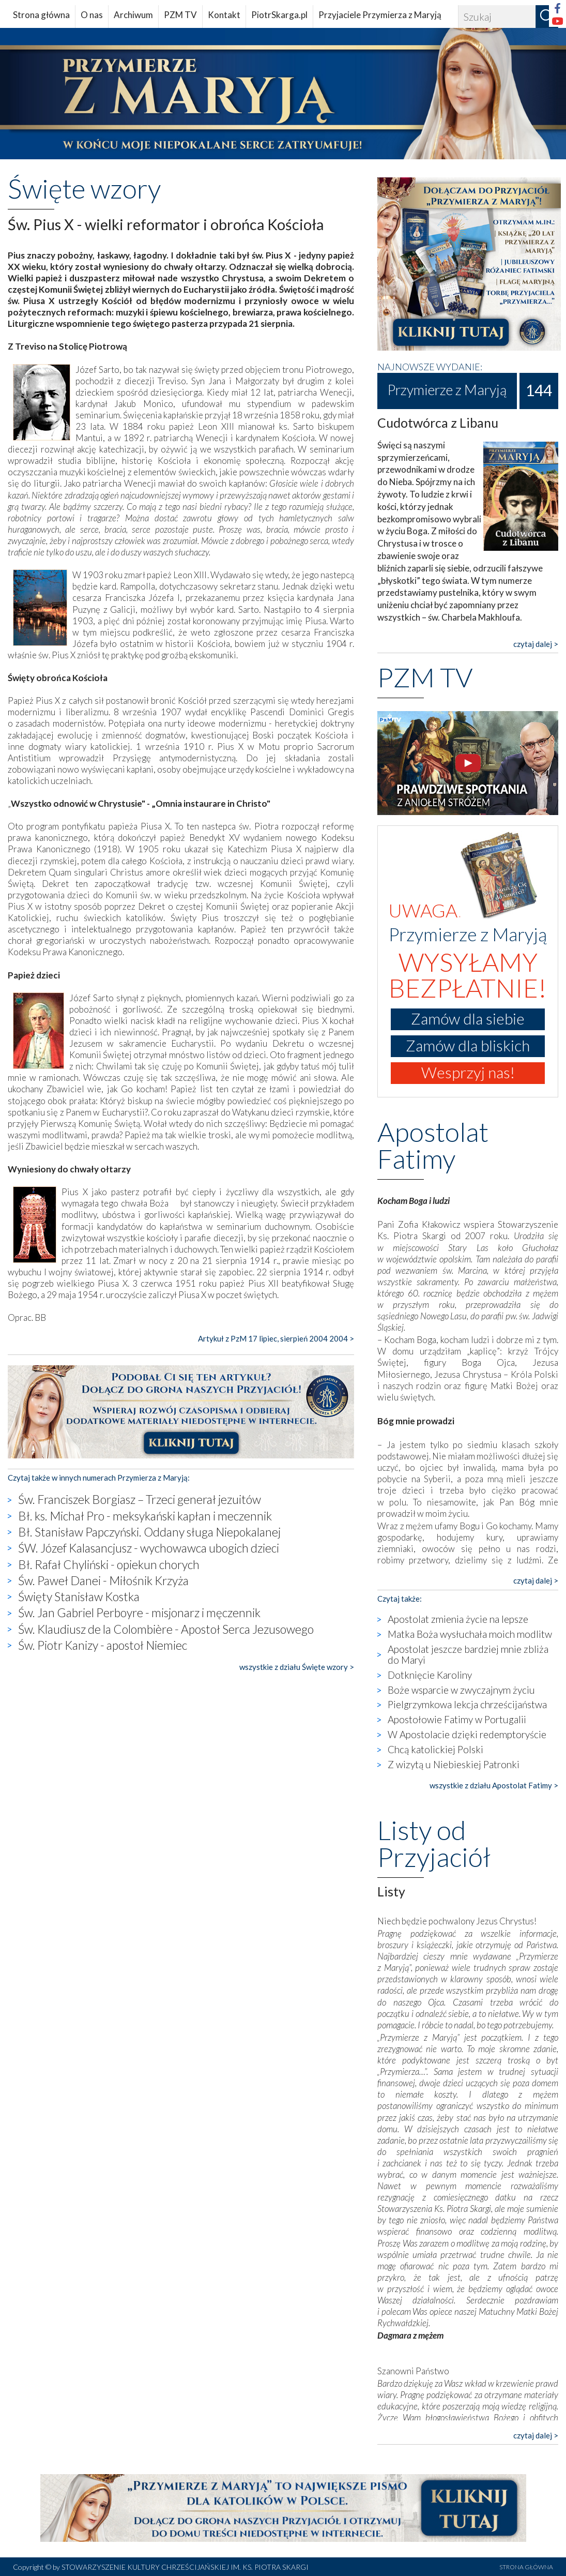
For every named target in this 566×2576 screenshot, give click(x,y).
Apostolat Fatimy (432, 1145)
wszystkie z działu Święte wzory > (296, 1666)
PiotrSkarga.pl (279, 14)
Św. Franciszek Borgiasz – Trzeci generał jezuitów (139, 1499)
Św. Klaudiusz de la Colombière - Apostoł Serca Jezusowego (166, 1629)
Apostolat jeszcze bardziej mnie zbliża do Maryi (468, 1654)
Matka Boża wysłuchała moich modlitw (470, 1634)
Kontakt (224, 14)
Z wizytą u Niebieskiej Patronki (453, 1764)
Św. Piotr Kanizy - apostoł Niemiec (102, 1645)
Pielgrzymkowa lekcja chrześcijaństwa (467, 1704)
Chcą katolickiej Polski (435, 1749)
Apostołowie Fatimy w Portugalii (457, 1719)
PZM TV (180, 14)
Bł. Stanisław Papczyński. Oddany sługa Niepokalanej (149, 1532)
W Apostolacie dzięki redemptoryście (467, 1734)
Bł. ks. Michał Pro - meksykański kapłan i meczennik (145, 1516)
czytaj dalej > (535, 644)
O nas (92, 14)
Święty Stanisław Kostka (79, 1596)
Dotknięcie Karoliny (430, 1675)
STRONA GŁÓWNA (526, 2567)
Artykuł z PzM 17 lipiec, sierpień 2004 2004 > (276, 1338)
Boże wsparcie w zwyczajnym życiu (461, 1690)
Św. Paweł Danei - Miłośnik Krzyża (103, 1580)
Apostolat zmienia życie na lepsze (458, 1619)
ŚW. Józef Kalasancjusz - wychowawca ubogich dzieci (148, 1548)
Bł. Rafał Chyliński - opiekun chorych (109, 1564)
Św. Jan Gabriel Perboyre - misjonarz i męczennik (139, 1612)
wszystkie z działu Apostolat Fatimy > (494, 1785)
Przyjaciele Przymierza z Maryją (379, 14)
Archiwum (133, 14)
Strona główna (41, 14)
